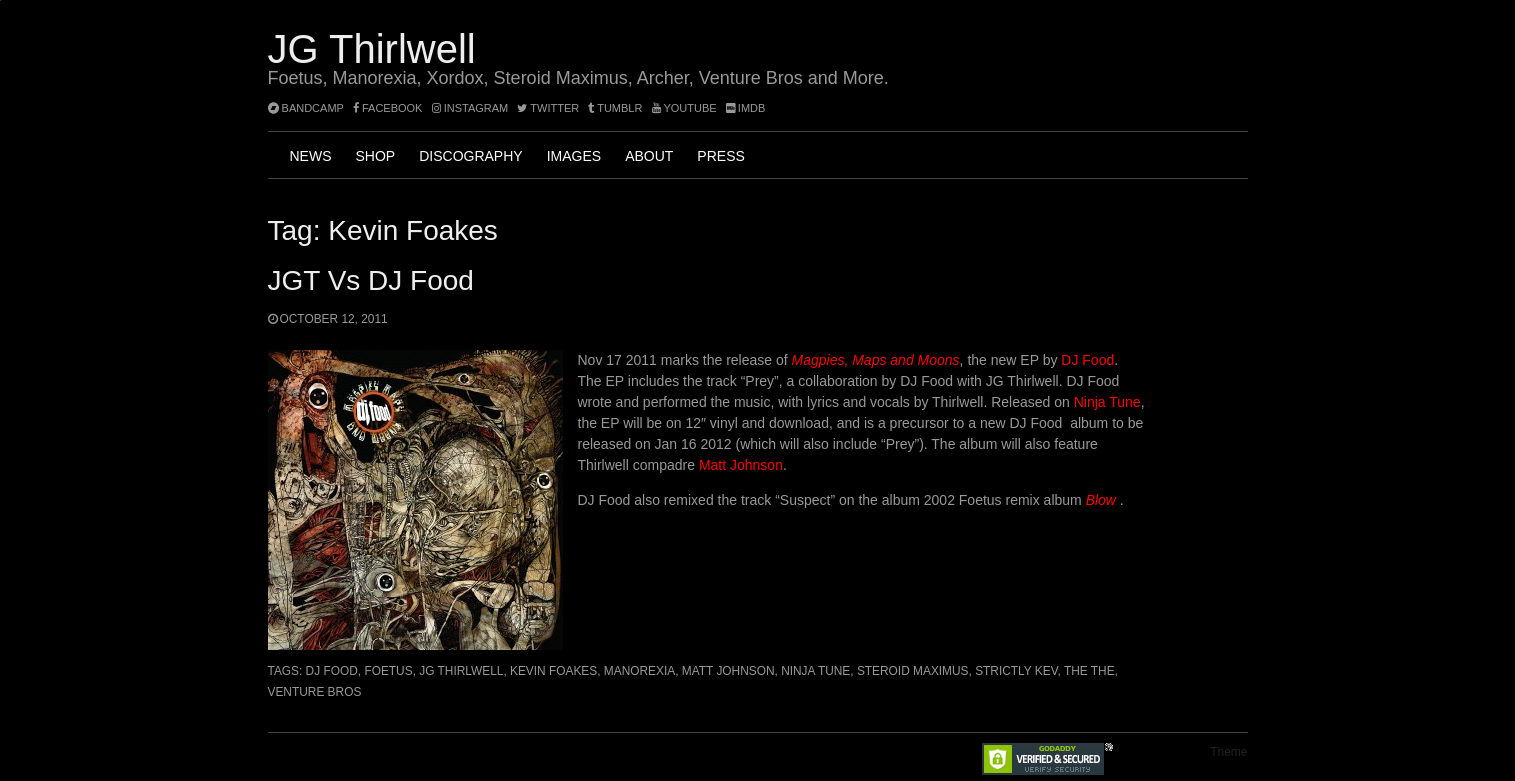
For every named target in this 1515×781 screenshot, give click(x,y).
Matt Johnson (741, 465)
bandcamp (306, 108)
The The (1089, 671)
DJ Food (1087, 360)
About (649, 156)
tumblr (616, 108)
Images (574, 156)
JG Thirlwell (372, 49)
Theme (1228, 752)
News (311, 156)
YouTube (684, 108)
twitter (548, 108)
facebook (388, 108)
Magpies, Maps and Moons (876, 360)
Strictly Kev (1016, 671)
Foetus (388, 671)
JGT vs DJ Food (371, 280)
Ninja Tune (1107, 402)
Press (720, 156)
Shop (376, 156)
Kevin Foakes (553, 671)
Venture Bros (315, 692)
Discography (470, 156)
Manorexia (639, 671)
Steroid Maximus (913, 671)
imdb (746, 108)
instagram (470, 108)
